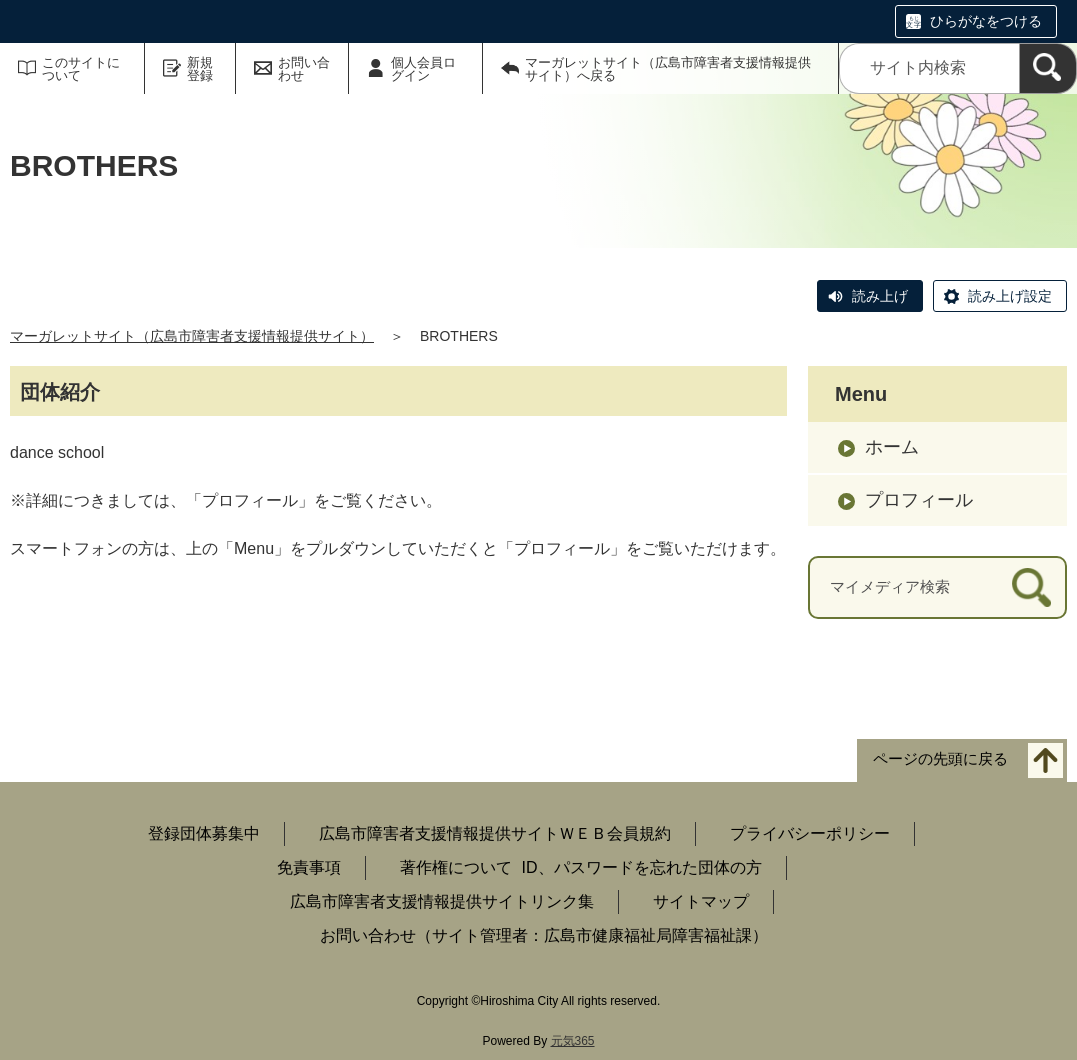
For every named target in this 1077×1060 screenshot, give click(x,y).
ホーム (892, 447)
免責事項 (309, 867)
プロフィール (919, 500)
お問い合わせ (304, 69)
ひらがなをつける (986, 21)
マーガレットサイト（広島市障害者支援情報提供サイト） (192, 336)
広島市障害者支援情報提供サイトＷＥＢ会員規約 (495, 833)
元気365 (573, 1041)
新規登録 (200, 69)
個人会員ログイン (423, 69)
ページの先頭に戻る (940, 758)
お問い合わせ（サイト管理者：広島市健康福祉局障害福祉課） (544, 935)
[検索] (1048, 68)
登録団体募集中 (204, 833)
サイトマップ (701, 901)
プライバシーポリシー (810, 833)
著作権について (456, 867)
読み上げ (880, 296)
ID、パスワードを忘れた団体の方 (642, 867)
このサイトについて (81, 69)
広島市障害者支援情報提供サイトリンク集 (442, 901)
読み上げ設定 (1010, 296)
